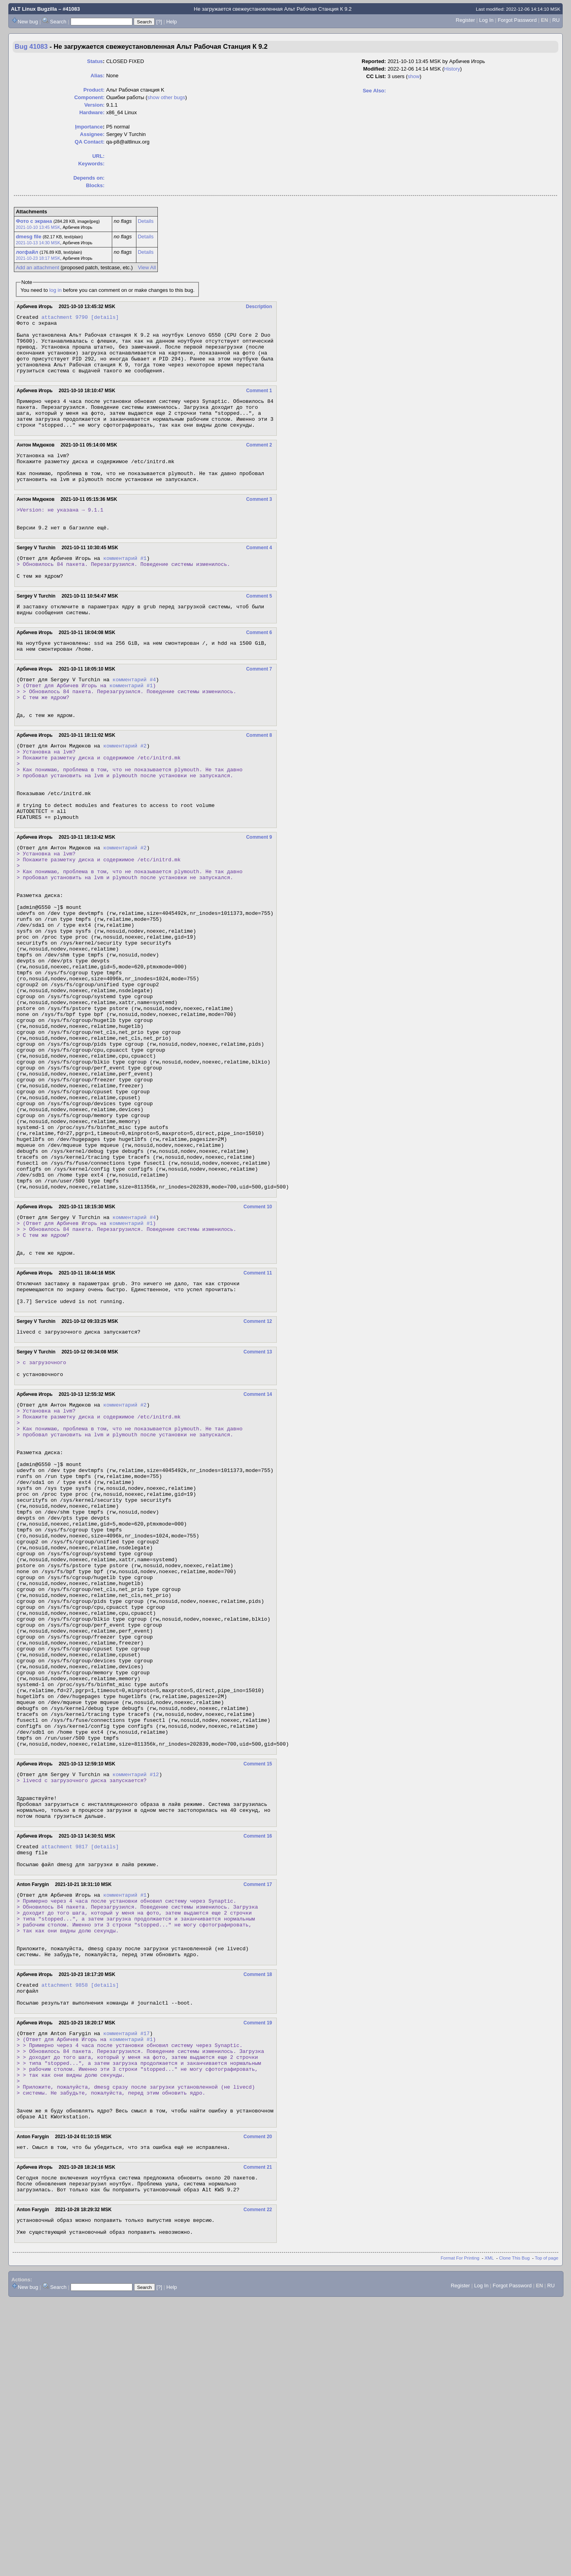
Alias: (97, 76)
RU (556, 20)
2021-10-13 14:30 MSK (38, 242)
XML (489, 2534)
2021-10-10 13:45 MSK (38, 227)
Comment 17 (257, 2116)
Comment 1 (259, 402)
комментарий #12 (136, 1993)
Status (95, 61)
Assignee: (92, 134)
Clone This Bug (514, 2534)
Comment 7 (259, 707)
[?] (159, 22)
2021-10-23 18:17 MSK (38, 258)
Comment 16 (257, 2063)
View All (147, 267)
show (414, 76)
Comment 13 (257, 1497)
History (452, 69)
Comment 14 (257, 1543)
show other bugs (166, 97)
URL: (98, 156)
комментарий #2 (124, 793)
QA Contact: (89, 142)
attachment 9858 (64, 2231)
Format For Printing (460, 2534)
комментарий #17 (126, 2284)
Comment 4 (259, 576)
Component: (89, 97)
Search (58, 22)
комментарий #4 (134, 718)
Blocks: (95, 185)
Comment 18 (257, 2219)
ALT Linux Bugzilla (34, 9)
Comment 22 (257, 2482)
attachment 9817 (64, 2074)
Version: (94, 105)
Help (171, 22)
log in (55, 290)
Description (259, 306)
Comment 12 (257, 1465)
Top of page (546, 2534)
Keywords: (91, 164)
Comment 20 (257, 2404)
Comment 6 (259, 668)
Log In (486, 20)
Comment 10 (257, 1337)
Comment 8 (259, 781)
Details (145, 221)
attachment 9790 (64, 318)
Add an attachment (37, 267)
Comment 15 (257, 1981)
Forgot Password (517, 20)
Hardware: (92, 112)
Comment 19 (257, 2272)
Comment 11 (257, 1412)
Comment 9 (259, 899)
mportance (89, 127)
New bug (28, 22)
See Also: (374, 91)
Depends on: (89, 178)
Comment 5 (259, 629)
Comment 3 (259, 523)
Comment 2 (259, 463)
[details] (105, 318)
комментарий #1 (124, 587)
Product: (93, 90)
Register (465, 20)
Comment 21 (257, 2436)
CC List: (376, 76)
